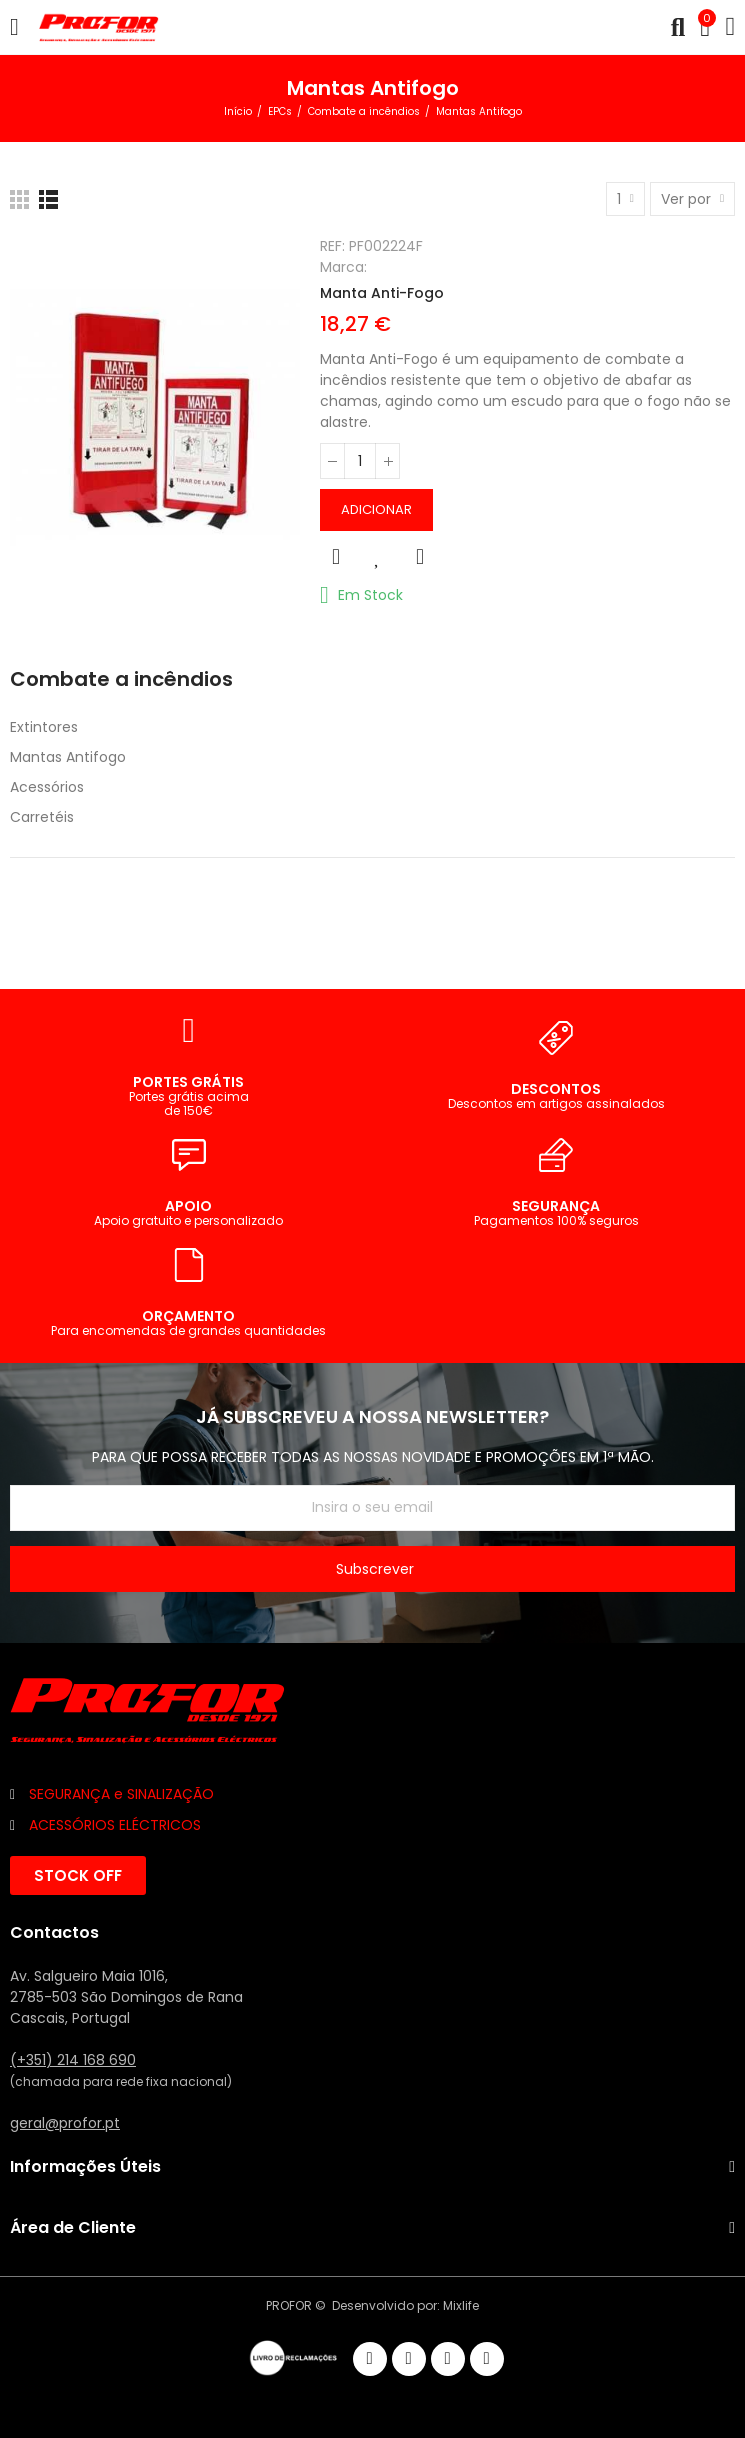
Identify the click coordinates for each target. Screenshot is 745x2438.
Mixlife (461, 2305)
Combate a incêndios (121, 679)
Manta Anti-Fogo (382, 293)
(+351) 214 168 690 (73, 2060)
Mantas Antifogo (68, 757)
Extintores (44, 727)
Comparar (420, 557)
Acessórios (47, 787)
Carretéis (42, 817)
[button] (78, 1875)
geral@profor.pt (65, 2123)
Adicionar (376, 509)
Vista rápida (336, 557)
